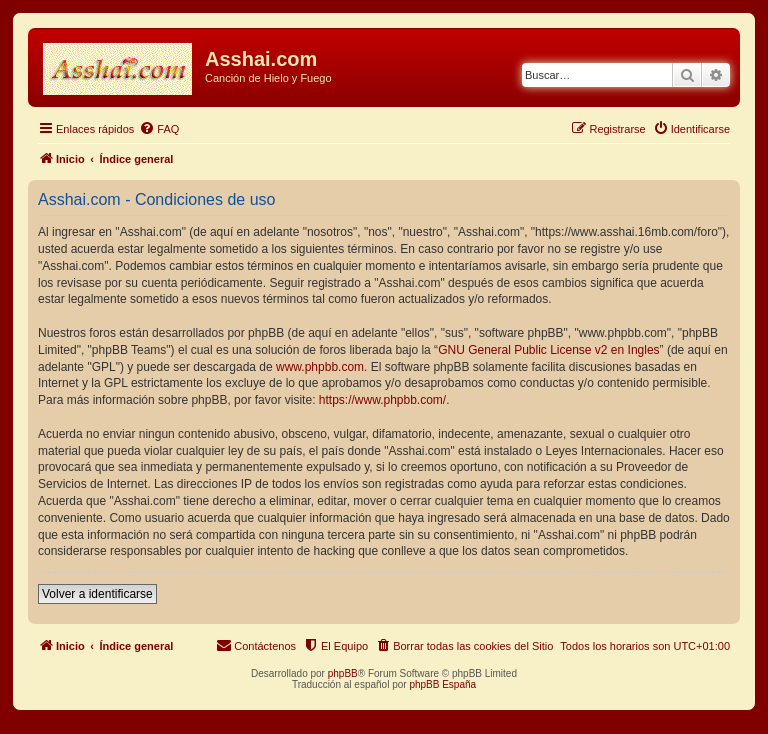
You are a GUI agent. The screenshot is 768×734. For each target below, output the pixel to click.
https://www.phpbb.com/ (382, 400)
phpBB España (442, 684)
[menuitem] (159, 129)
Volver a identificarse (97, 594)
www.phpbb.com (320, 367)
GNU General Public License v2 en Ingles (548, 350)
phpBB (343, 673)
